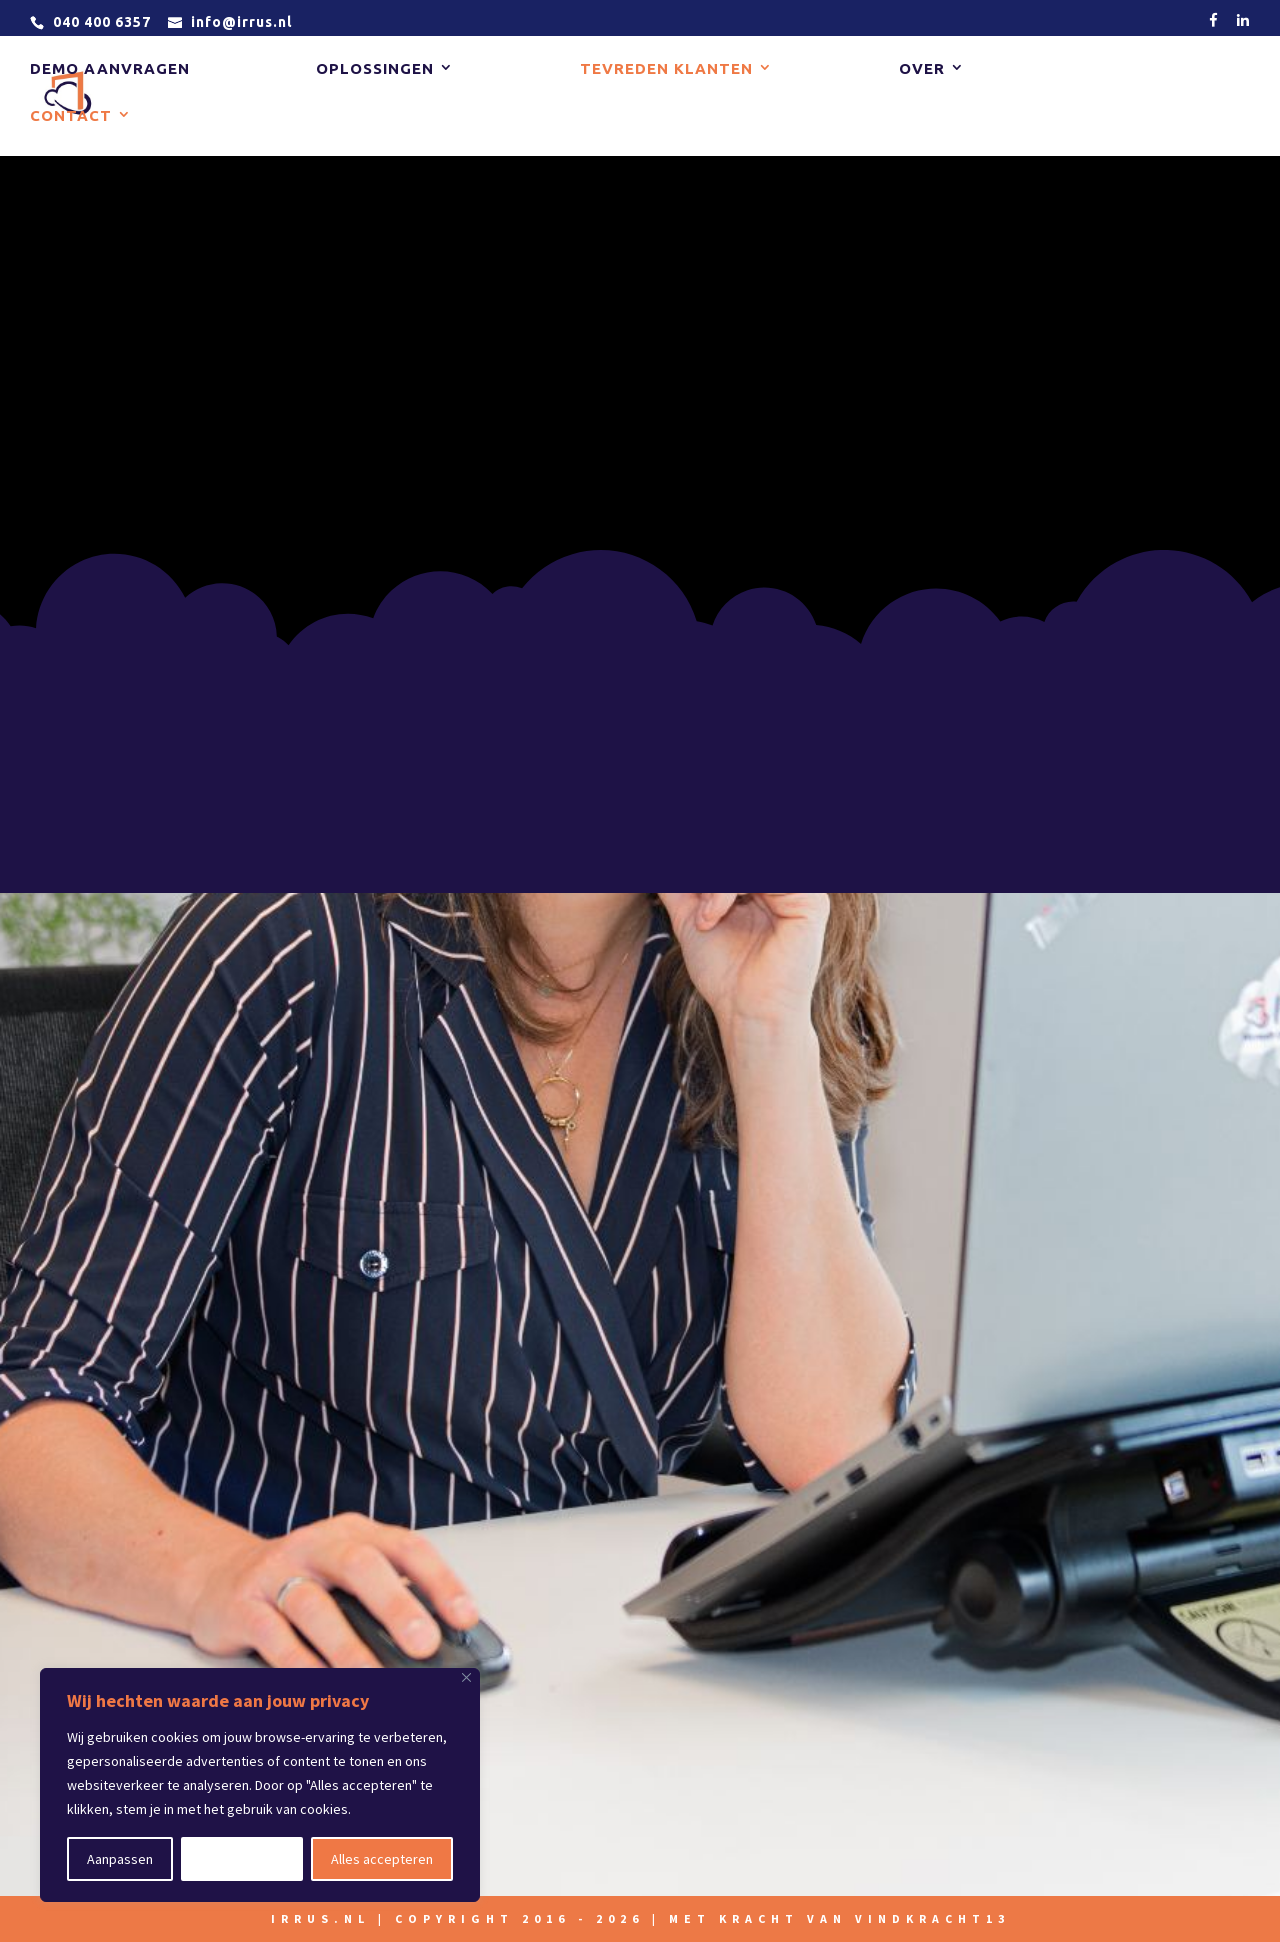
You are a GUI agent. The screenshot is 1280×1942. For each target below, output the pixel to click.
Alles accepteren (382, 1859)
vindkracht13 (932, 1918)
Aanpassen (120, 1859)
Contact (71, 117)
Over (922, 70)
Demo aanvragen (110, 70)
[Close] (466, 1677)
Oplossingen (375, 70)
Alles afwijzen (242, 1859)
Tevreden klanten (666, 70)
